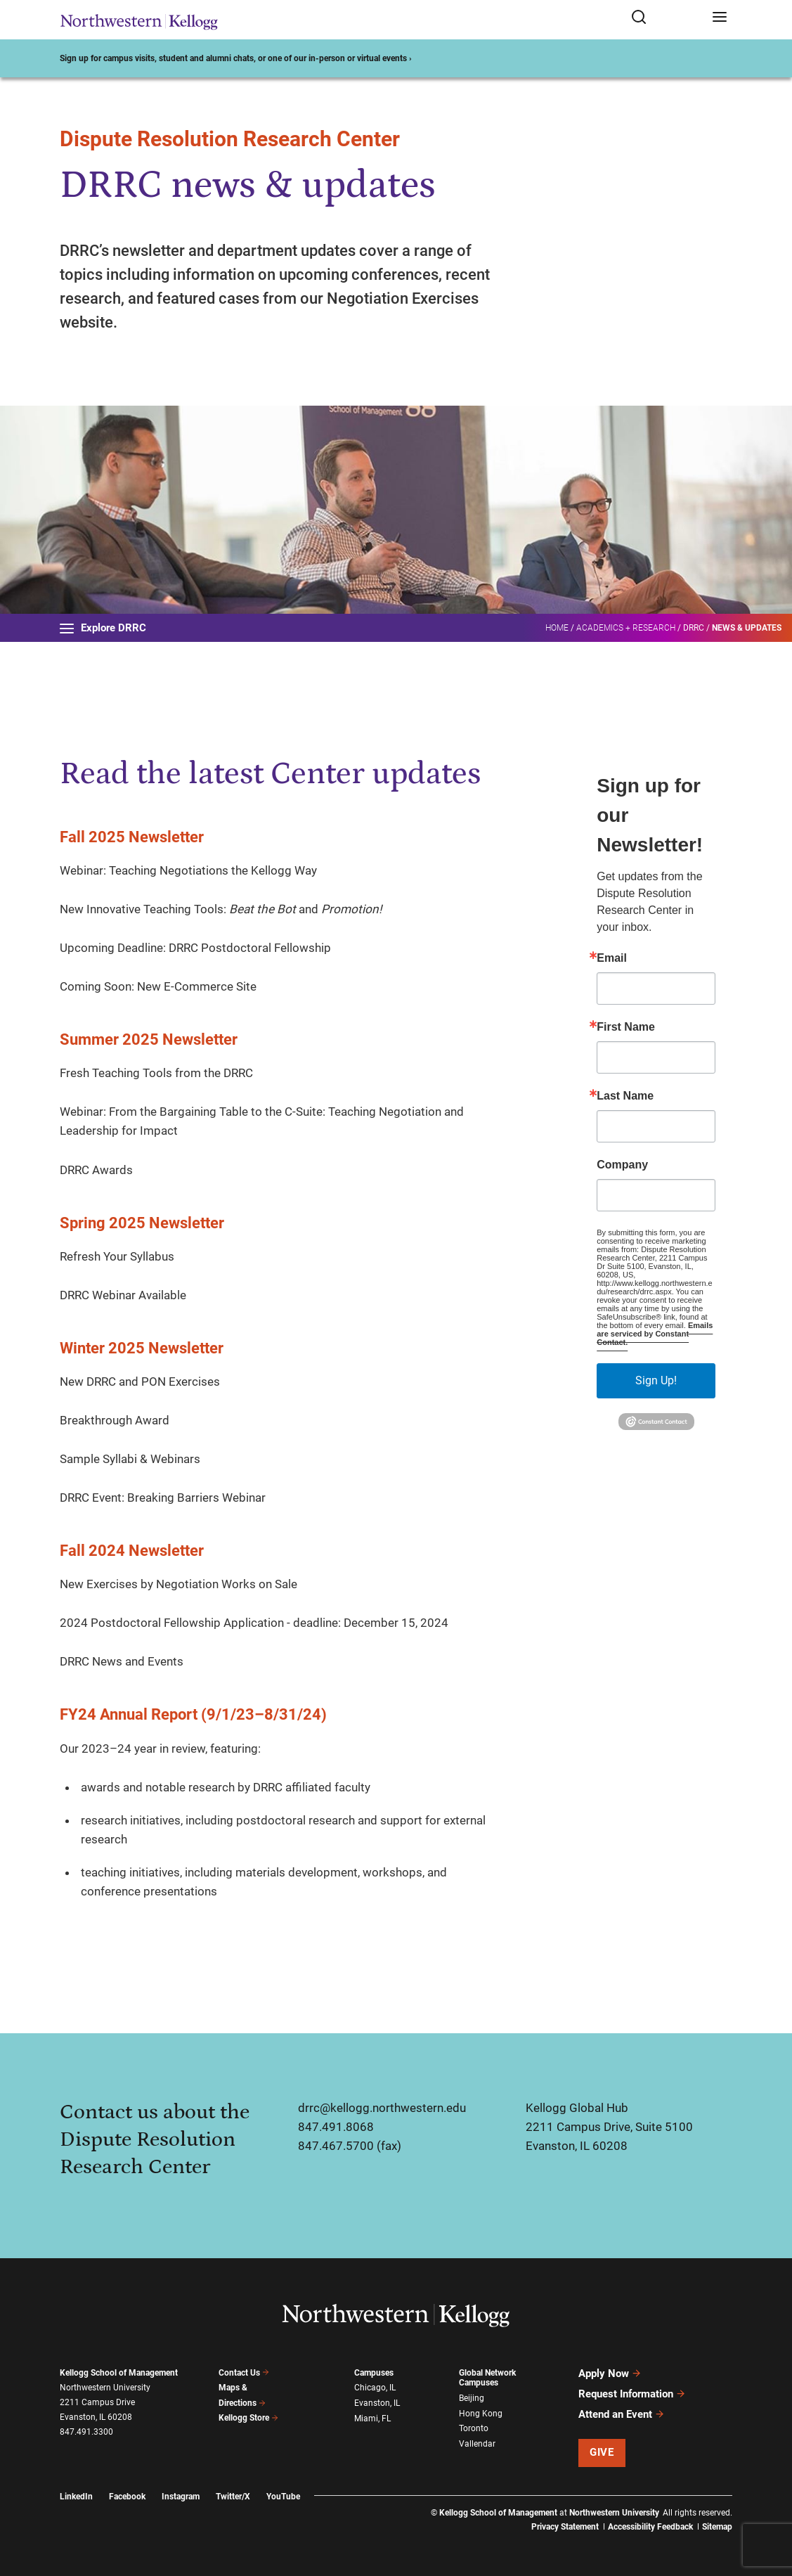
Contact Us (244, 2373)
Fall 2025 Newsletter (132, 837)
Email (612, 958)
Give (602, 2452)
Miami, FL (372, 2418)
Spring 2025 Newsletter (142, 1223)
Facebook (127, 2496)
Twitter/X (233, 2496)
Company (622, 1165)
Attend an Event (621, 2414)
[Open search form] (666, 18)
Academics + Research (625, 628)
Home (557, 628)
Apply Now (610, 2373)
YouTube (283, 2496)
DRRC (693, 628)
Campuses (374, 2373)
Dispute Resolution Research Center (230, 139)
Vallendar (477, 2444)
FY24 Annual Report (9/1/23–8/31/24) (193, 1714)
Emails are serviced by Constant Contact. (655, 1333)
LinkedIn (76, 2496)
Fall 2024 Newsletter (132, 1550)
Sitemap (717, 2527)
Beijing (471, 2398)
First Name (626, 1027)
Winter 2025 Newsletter (141, 1348)
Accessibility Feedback (650, 2527)
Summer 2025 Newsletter (149, 1039)
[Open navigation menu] (719, 18)
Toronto (473, 2428)
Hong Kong (480, 2414)
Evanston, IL (377, 2403)
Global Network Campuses (487, 2378)
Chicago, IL (375, 2388)
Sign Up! (656, 1380)
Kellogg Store (249, 2418)
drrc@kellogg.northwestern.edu (382, 2108)
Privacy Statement (565, 2527)
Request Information (632, 2394)
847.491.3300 (86, 2432)
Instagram (181, 2496)
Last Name (625, 1096)
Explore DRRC (103, 628)
